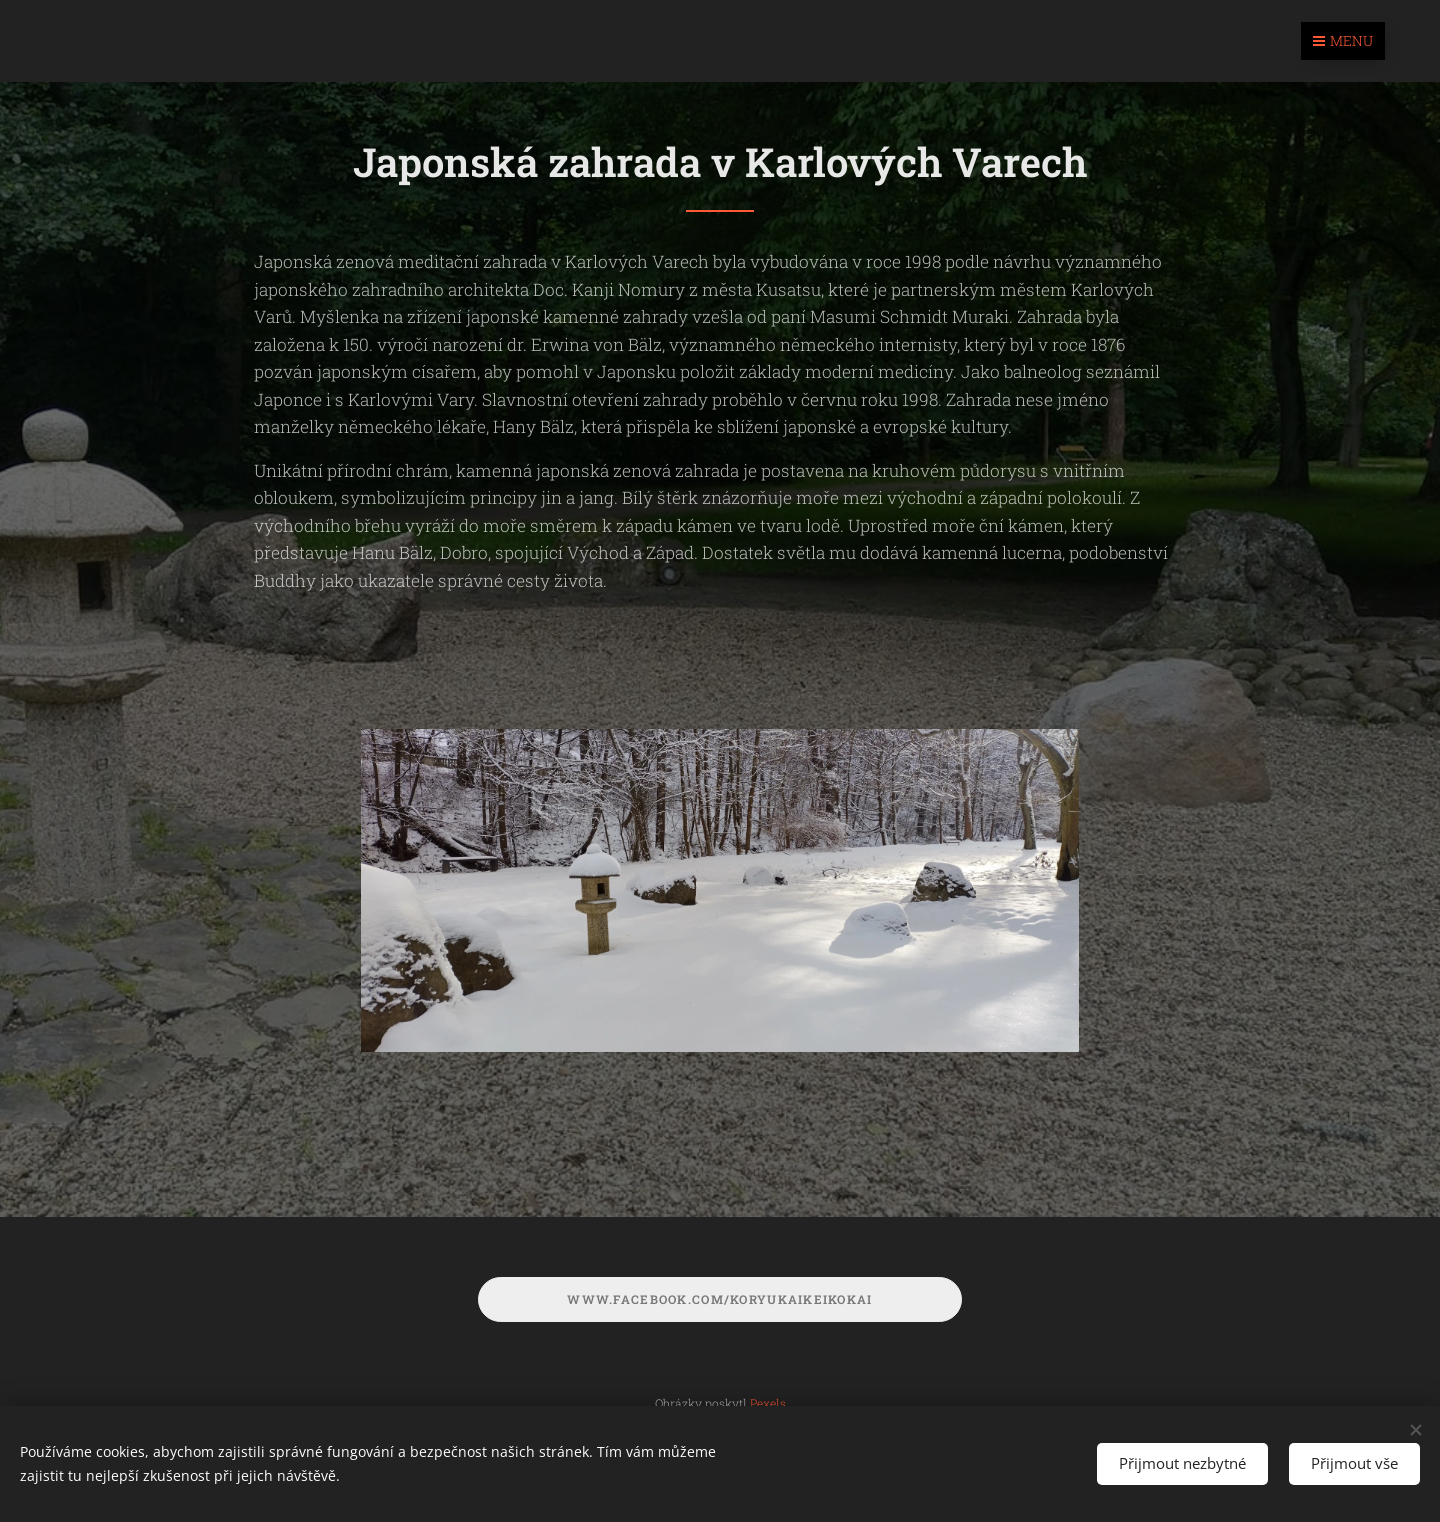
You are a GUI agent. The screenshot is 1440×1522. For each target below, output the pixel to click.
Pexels (768, 1403)
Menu (1343, 40)
